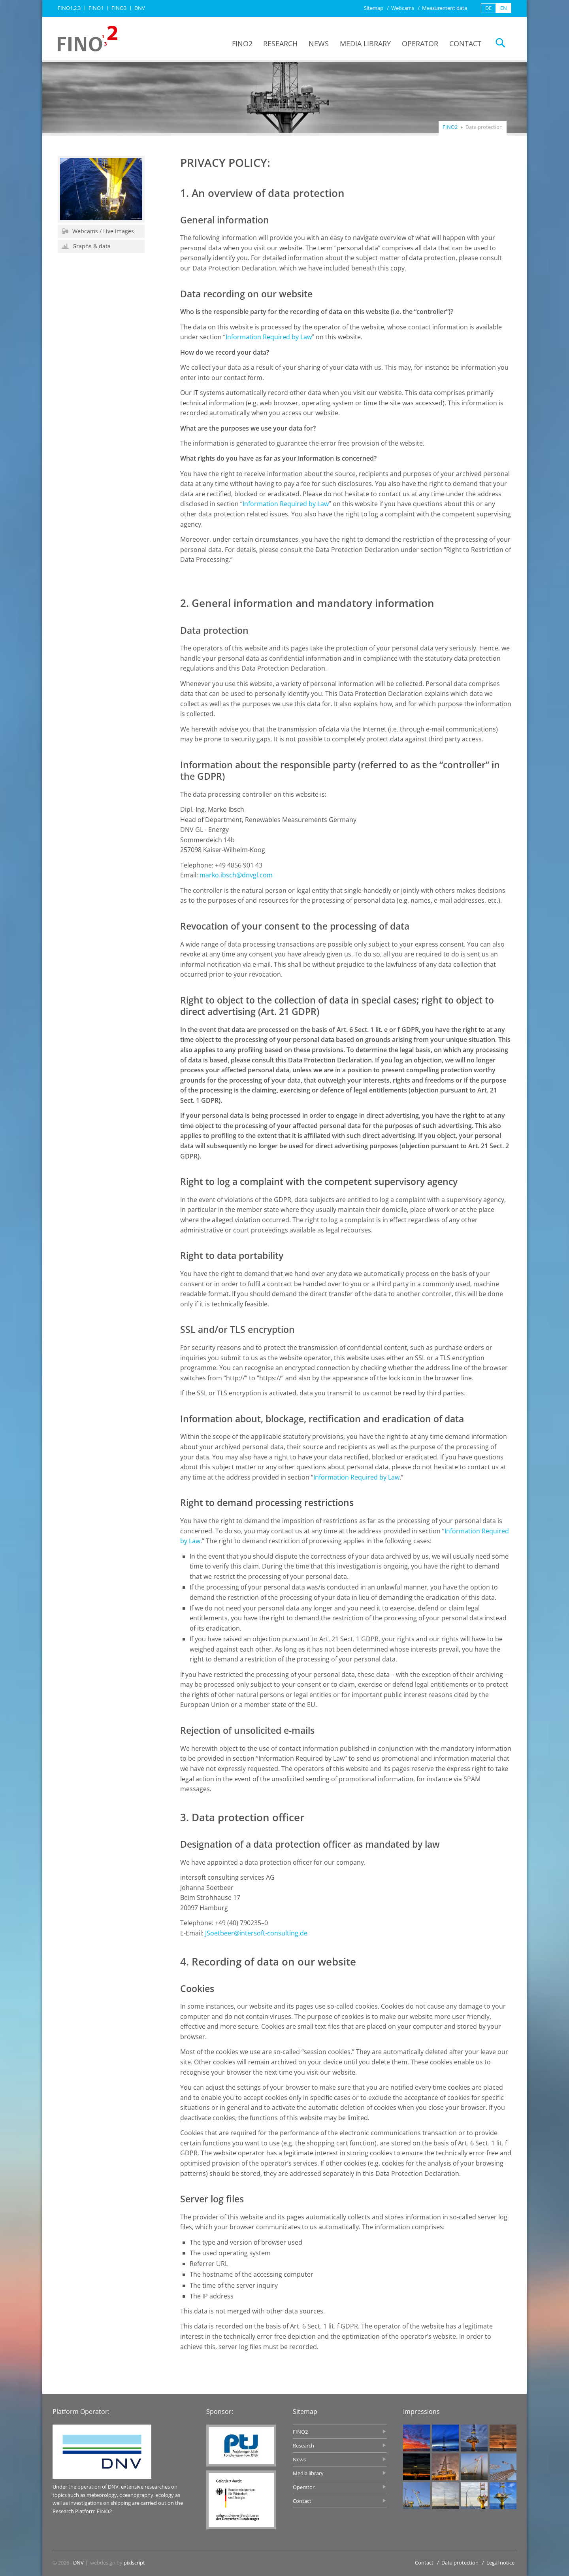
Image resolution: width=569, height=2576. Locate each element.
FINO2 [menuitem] (242, 43)
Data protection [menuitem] (460, 2562)
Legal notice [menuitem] (500, 2562)
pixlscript (134, 2562)
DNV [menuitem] (139, 7)
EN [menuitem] (503, 7)
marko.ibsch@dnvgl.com (236, 875)
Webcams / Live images (98, 231)
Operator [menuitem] (420, 43)
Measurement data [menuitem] (444, 7)
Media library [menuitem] (365, 43)
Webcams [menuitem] (402, 7)
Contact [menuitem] (465, 43)
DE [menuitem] (488, 7)
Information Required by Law (269, 337)
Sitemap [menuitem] (373, 7)
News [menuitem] (319, 43)
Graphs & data (86, 246)
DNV (78, 2562)
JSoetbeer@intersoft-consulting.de (256, 1933)
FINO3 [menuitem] (118, 7)
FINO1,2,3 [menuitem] (69, 7)
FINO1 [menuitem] (96, 7)
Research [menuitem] (280, 43)
